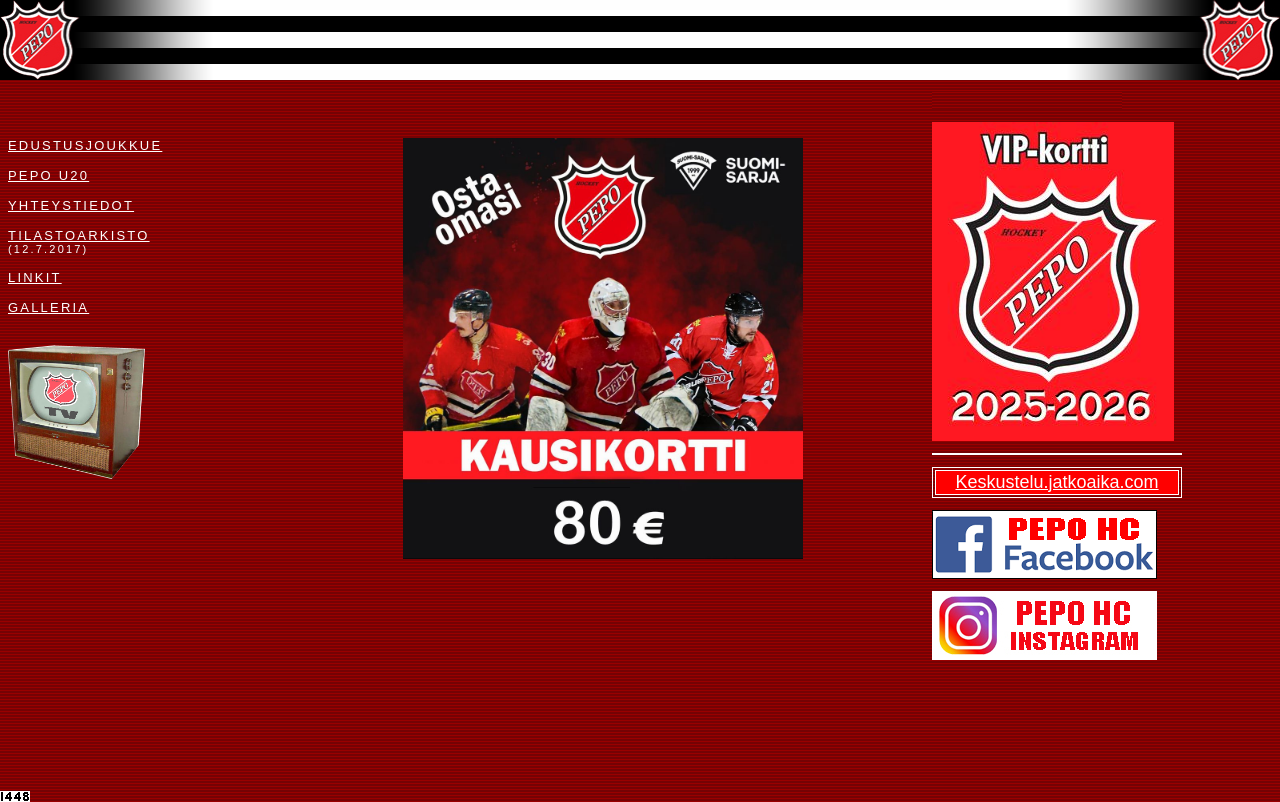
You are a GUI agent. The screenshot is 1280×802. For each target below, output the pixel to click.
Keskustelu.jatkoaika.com (1056, 482)
